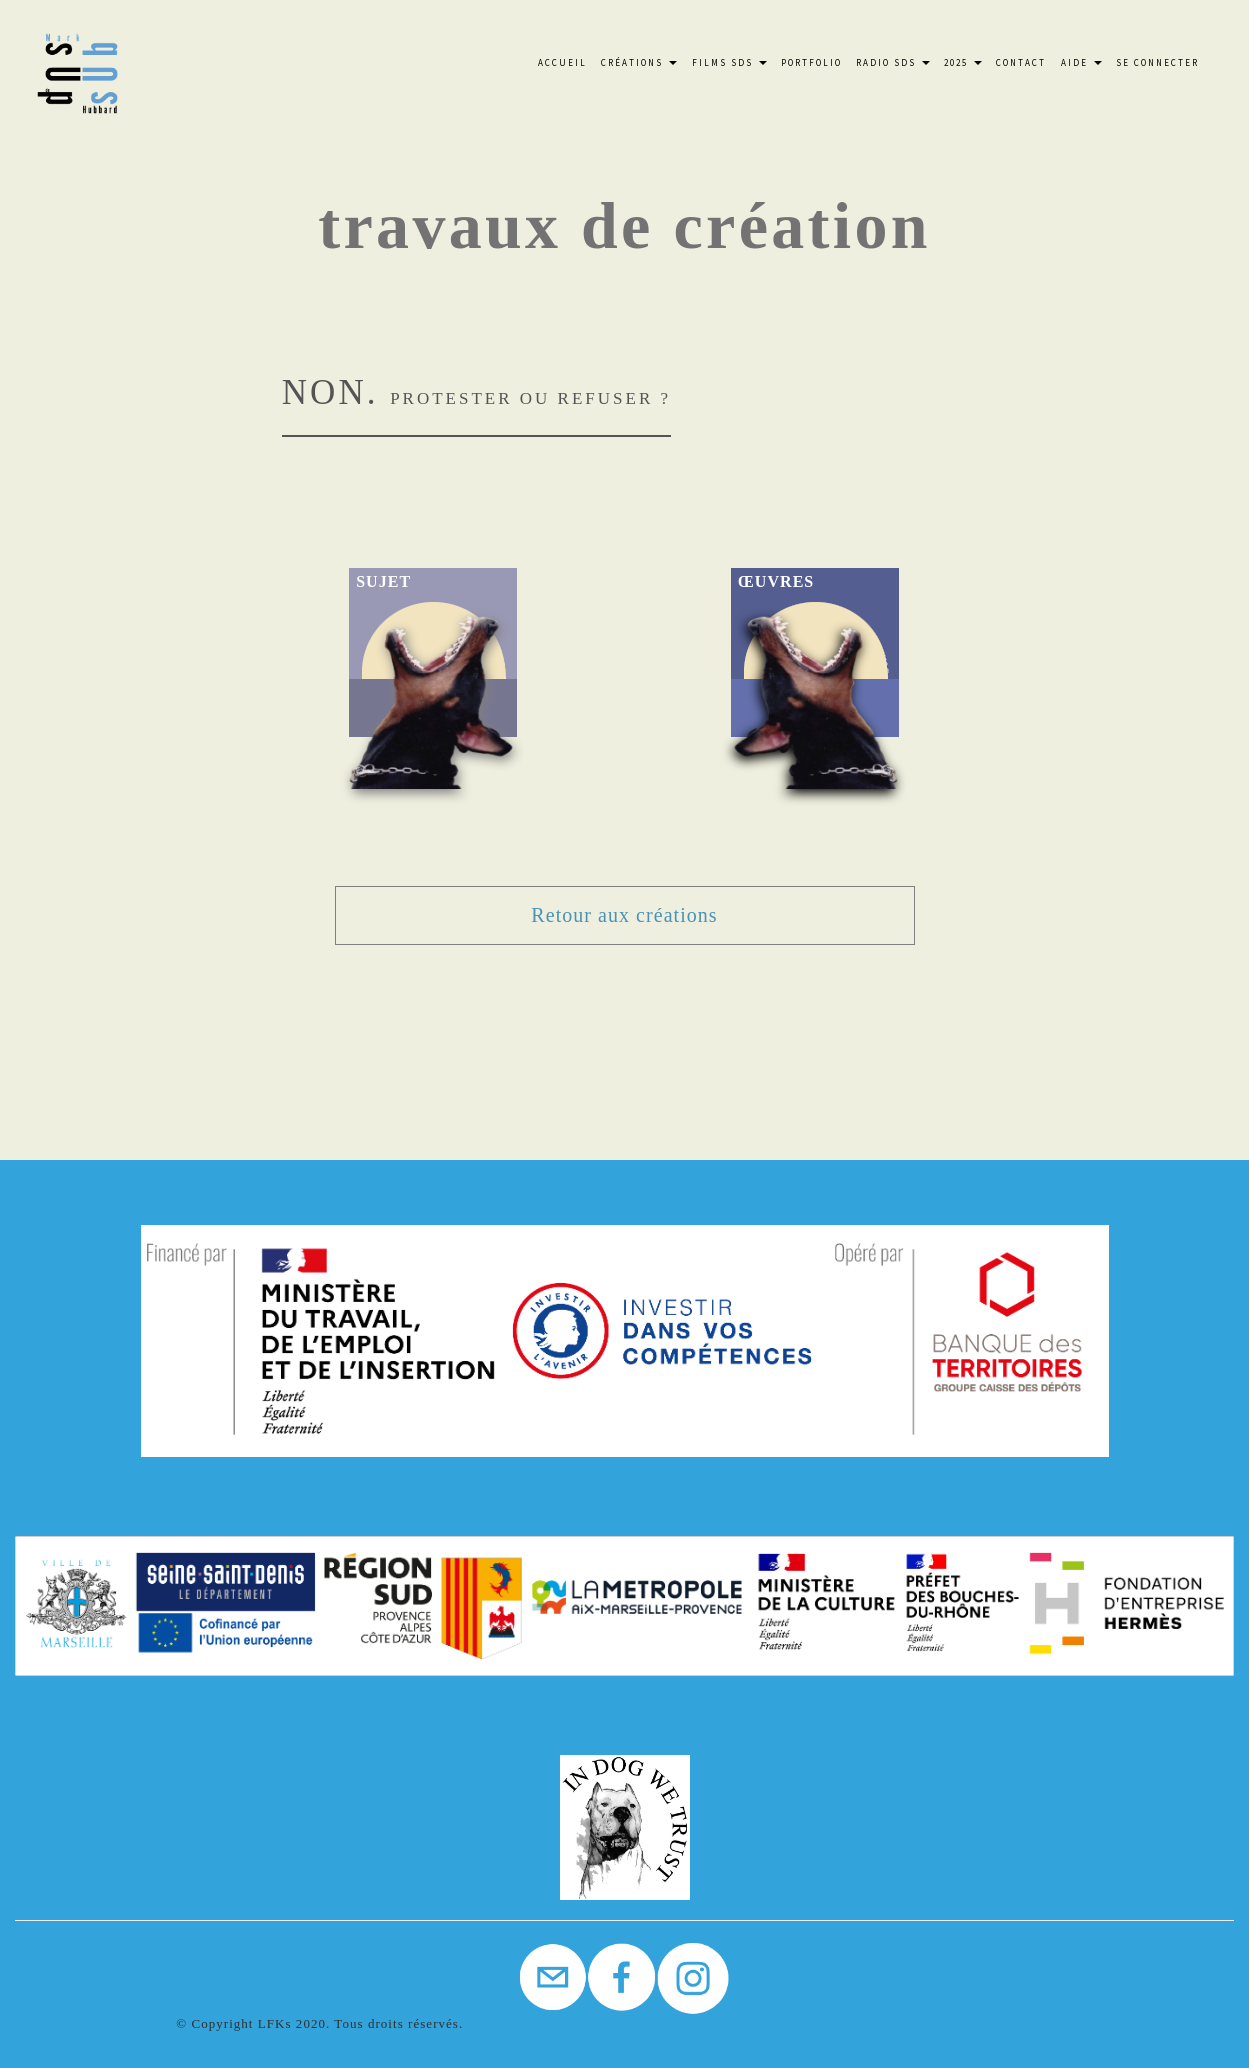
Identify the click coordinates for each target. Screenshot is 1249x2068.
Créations (639, 62)
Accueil (562, 62)
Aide (1081, 62)
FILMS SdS (729, 62)
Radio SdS (893, 62)
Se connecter (1157, 62)
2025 (963, 62)
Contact (1021, 62)
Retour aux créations (624, 915)
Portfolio (811, 62)
